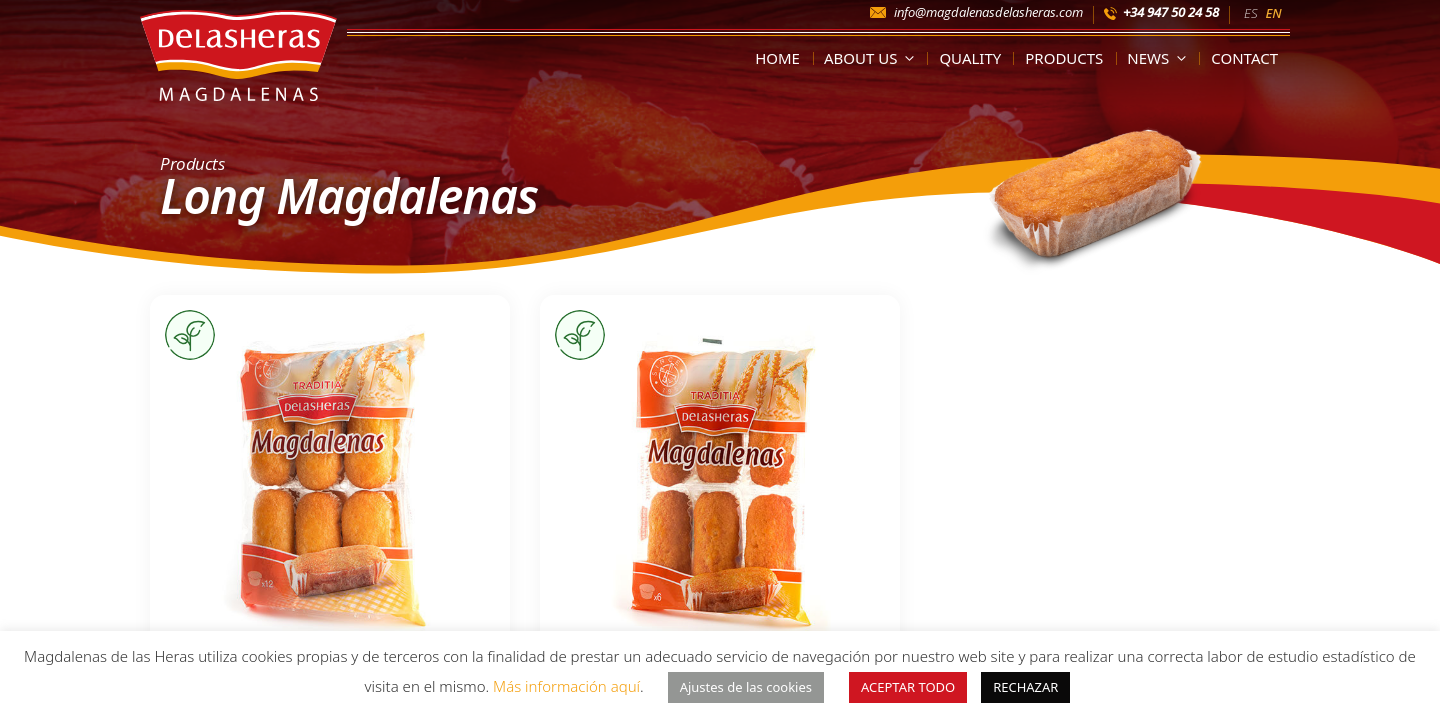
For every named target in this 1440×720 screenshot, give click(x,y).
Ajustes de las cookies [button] (746, 687)
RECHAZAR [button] (1025, 687)
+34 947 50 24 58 (1171, 12)
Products (1064, 58)
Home (777, 58)
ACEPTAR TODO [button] (908, 687)
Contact (1244, 58)
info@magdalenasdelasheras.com (988, 12)
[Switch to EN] (1273, 12)
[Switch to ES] (1250, 12)
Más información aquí (566, 686)
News (1160, 58)
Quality (970, 58)
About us (873, 58)
